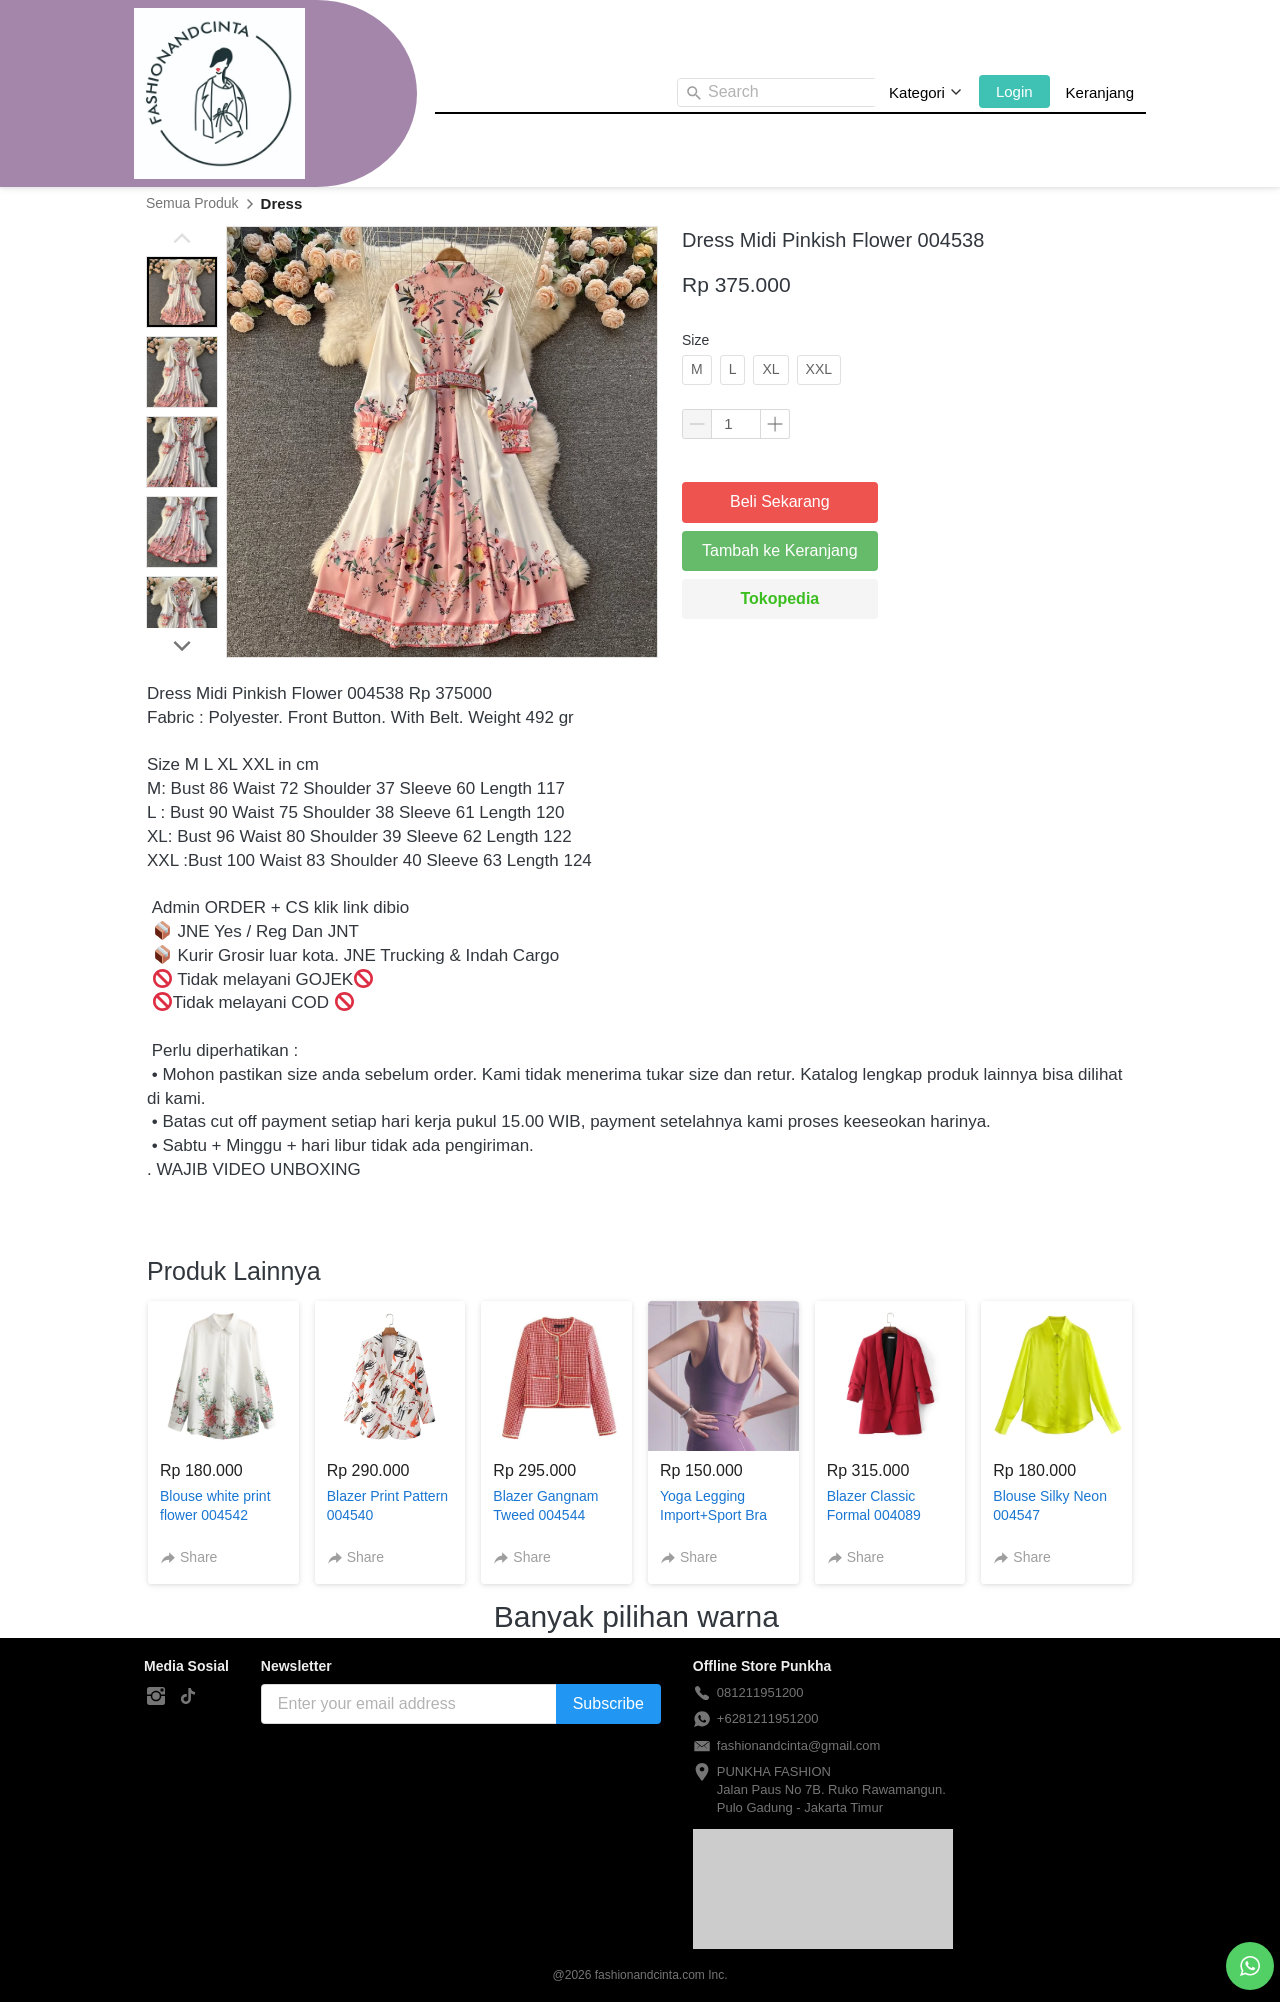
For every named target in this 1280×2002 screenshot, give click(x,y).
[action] (1250, 1966)
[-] (156, 1697)
